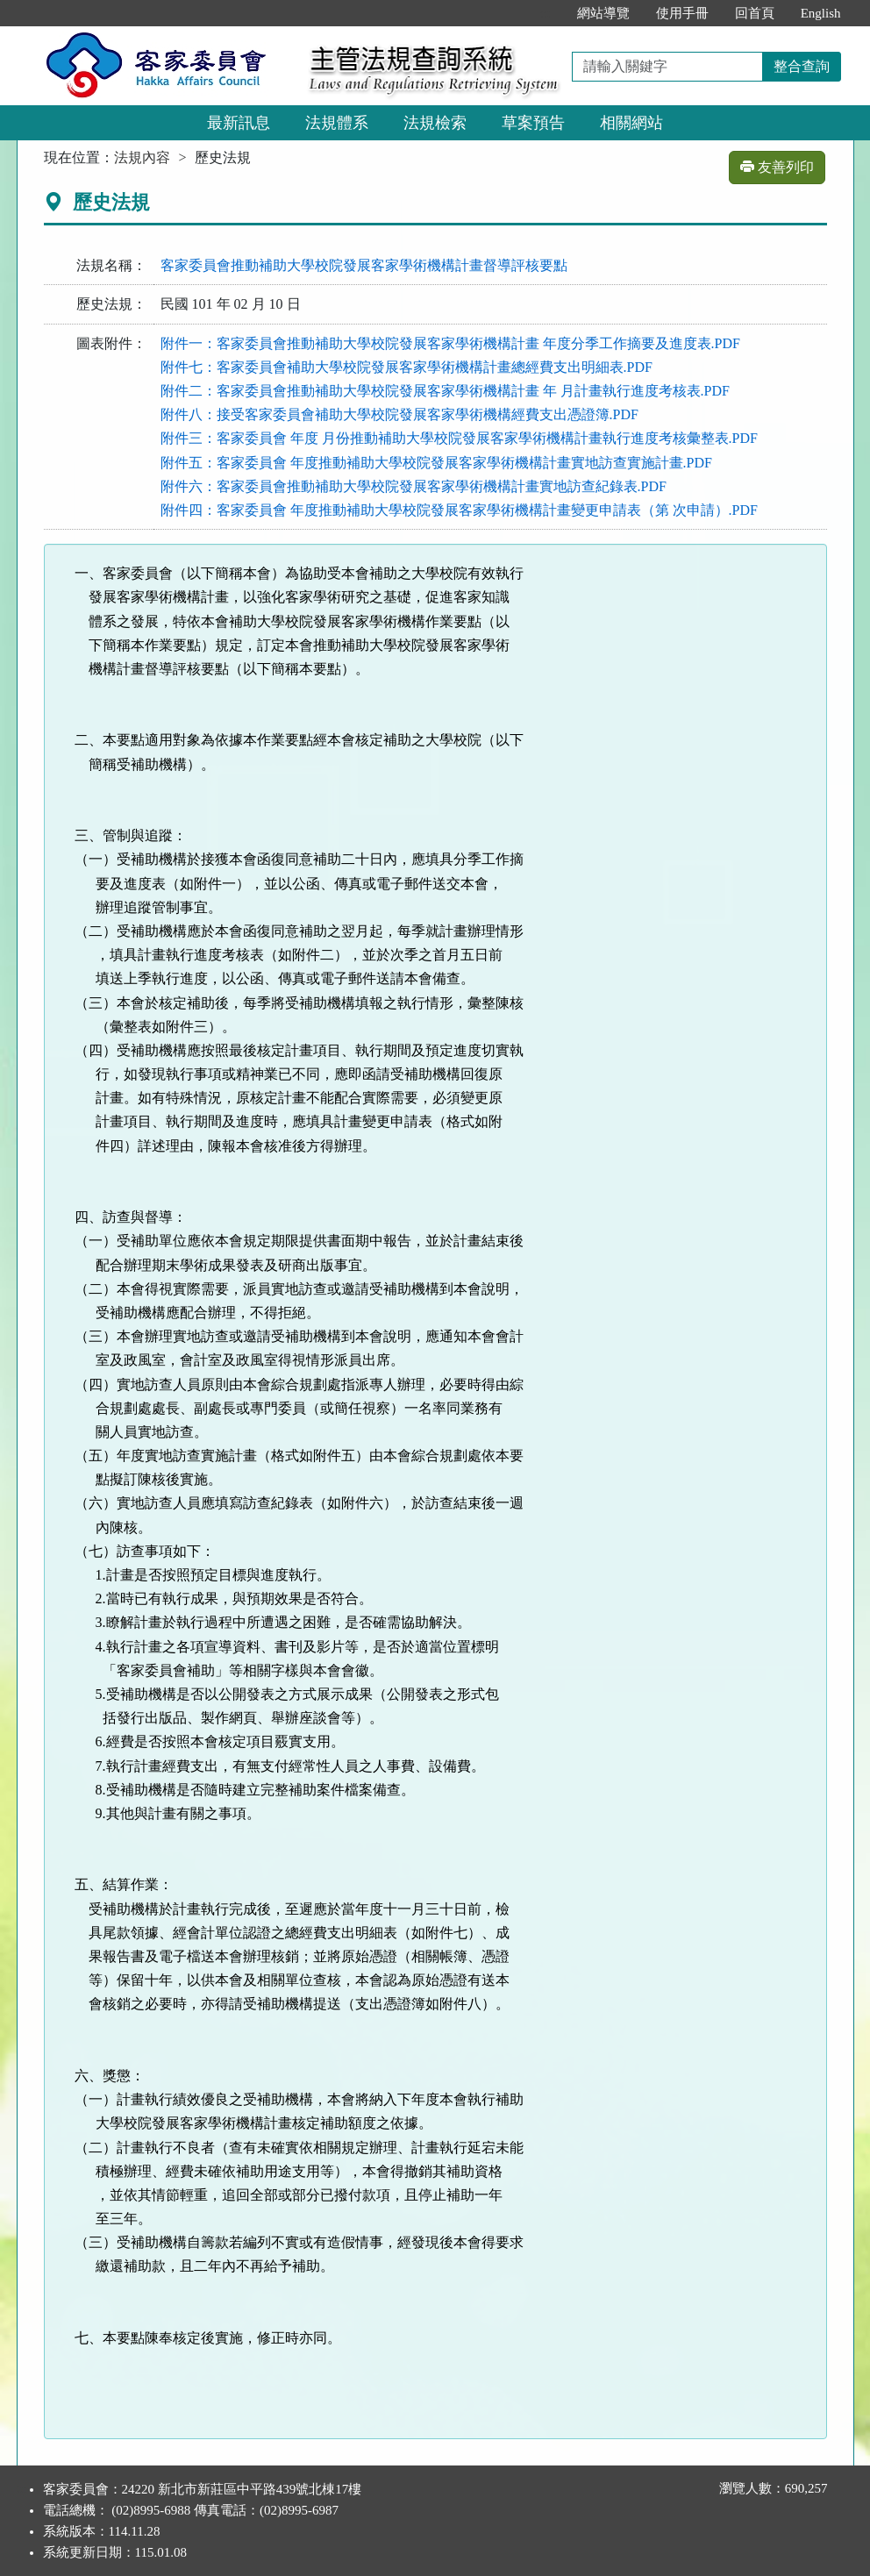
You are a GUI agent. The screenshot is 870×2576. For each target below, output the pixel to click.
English (821, 13)
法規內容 (142, 157)
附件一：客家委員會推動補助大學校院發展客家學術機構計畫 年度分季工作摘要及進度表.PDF (450, 343)
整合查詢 (802, 66)
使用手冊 (682, 13)
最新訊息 (238, 123)
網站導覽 (603, 13)
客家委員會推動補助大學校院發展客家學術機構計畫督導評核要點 (363, 265)
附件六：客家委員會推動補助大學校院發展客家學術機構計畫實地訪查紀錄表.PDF (413, 486)
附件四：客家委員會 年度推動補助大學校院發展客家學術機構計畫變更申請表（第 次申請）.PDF (459, 510)
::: (545, 13)
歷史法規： (111, 303)
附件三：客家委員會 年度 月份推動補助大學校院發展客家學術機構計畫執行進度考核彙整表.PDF (459, 438)
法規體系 (336, 123)
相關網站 (631, 123)
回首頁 (754, 13)
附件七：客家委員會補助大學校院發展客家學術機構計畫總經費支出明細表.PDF (406, 367)
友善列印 (777, 167)
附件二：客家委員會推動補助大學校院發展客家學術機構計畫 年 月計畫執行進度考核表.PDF (445, 390)
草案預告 (533, 123)
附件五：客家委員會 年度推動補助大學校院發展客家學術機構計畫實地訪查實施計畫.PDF (436, 462)
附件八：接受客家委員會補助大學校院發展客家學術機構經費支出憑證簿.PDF (399, 414)
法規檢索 (435, 123)
